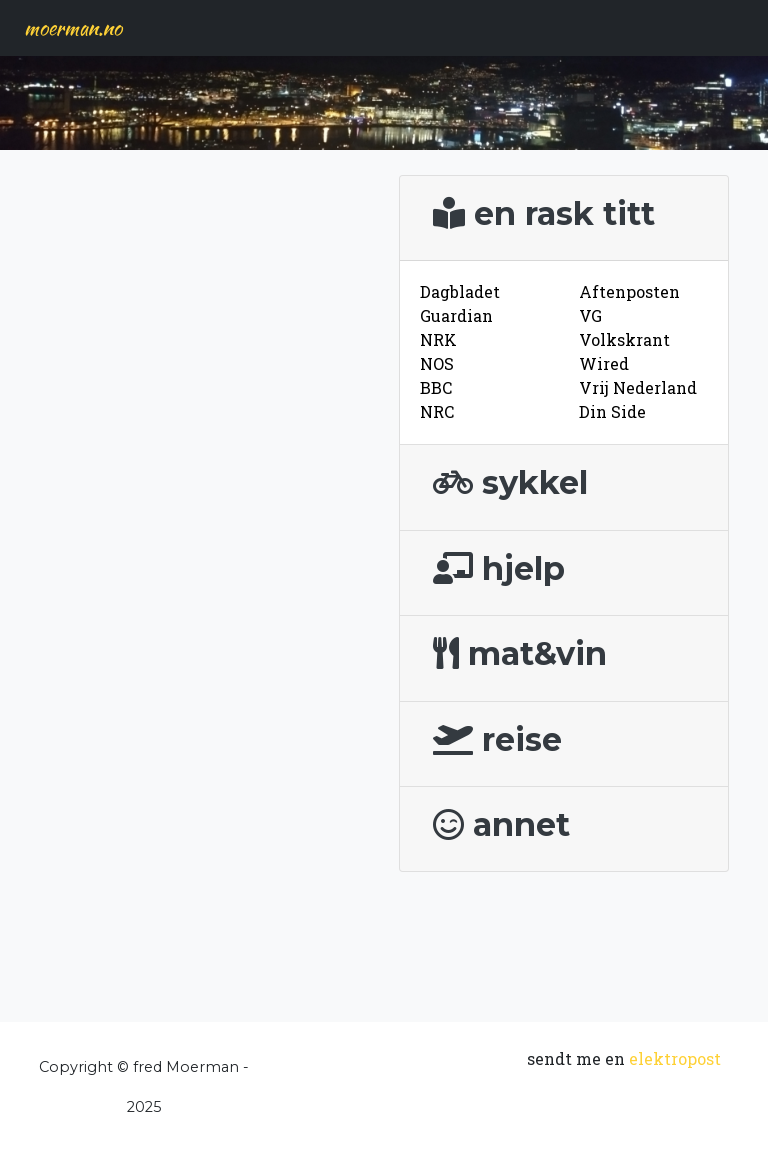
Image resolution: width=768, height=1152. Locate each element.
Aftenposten (629, 291)
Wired (604, 363)
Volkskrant (624, 339)
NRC (437, 411)
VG (590, 315)
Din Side (612, 411)
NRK (438, 339)
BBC (436, 387)
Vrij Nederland (638, 387)
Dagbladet (460, 291)
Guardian (456, 315)
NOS (437, 363)
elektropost (675, 1058)
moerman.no (73, 27)
